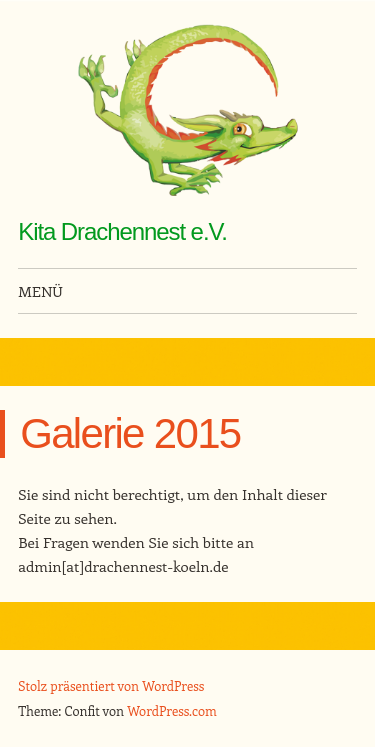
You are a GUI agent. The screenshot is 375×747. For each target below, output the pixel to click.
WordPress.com (172, 710)
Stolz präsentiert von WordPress (111, 685)
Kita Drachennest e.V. (122, 231)
